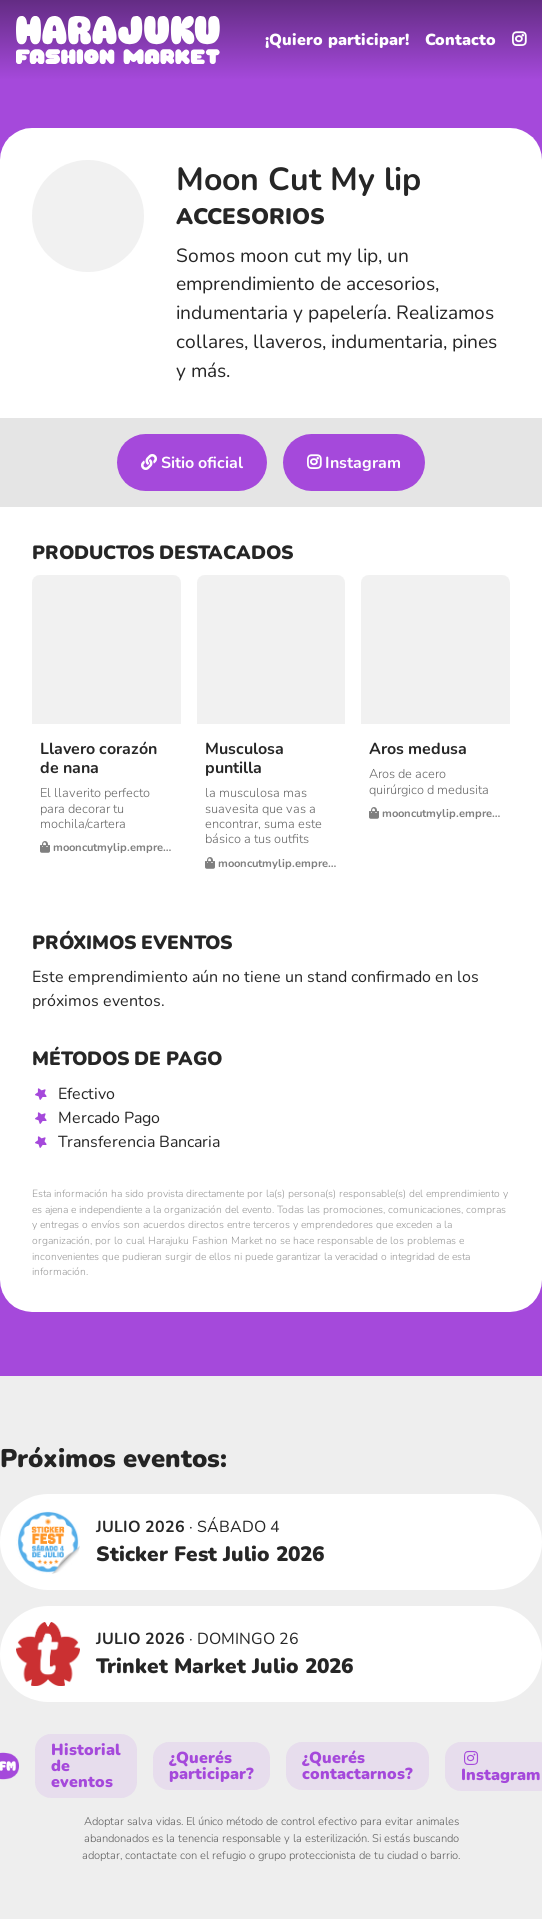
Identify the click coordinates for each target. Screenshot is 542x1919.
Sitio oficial (192, 463)
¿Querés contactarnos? (357, 1766)
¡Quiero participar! (337, 40)
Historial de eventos (86, 1766)
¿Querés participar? (211, 1766)
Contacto (460, 40)
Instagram (354, 463)
